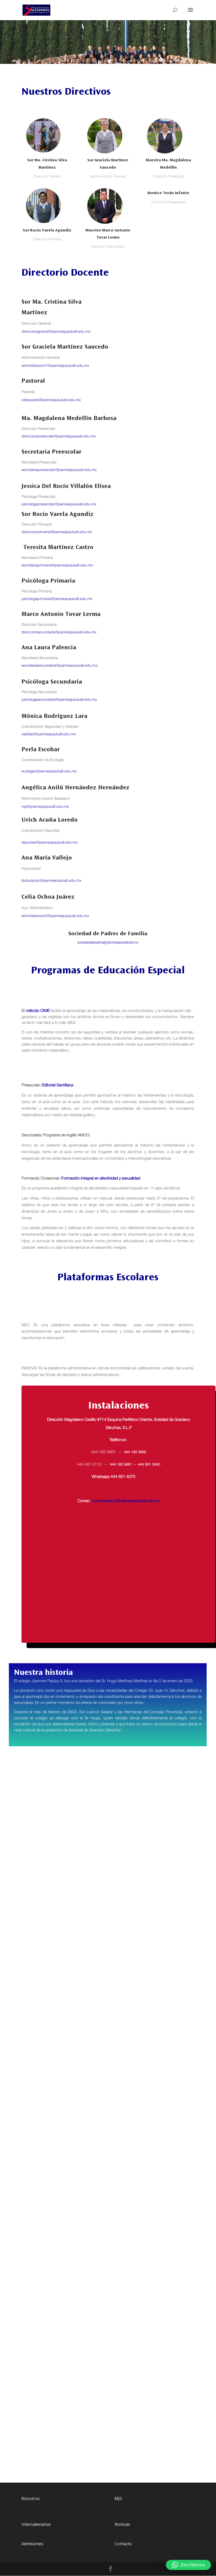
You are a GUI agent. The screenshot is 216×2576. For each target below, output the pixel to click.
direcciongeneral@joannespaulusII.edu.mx (55, 332)
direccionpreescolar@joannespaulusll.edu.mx (58, 436)
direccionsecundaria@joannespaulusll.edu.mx (58, 632)
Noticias (122, 2524)
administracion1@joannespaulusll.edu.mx (55, 366)
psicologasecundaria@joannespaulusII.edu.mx (59, 700)
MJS (118, 2499)
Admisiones (32, 2544)
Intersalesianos (36, 2524)
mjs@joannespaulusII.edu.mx (45, 807)
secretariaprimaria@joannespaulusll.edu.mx (57, 565)
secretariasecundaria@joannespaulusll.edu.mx (59, 666)
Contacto (123, 2544)
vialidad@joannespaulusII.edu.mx (48, 734)
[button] (188, 2565)
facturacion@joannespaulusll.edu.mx (51, 881)
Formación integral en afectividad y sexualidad (101, 1179)
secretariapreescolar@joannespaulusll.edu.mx (59, 470)
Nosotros (30, 2499)
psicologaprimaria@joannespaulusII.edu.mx (56, 599)
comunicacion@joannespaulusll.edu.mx (125, 1501)
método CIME (37, 1011)
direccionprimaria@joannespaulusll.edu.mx (56, 532)
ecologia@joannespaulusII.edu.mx (49, 771)
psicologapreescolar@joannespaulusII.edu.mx (58, 504)
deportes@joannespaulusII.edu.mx (49, 843)
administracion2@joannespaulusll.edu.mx (55, 916)
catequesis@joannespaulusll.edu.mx (51, 400)
